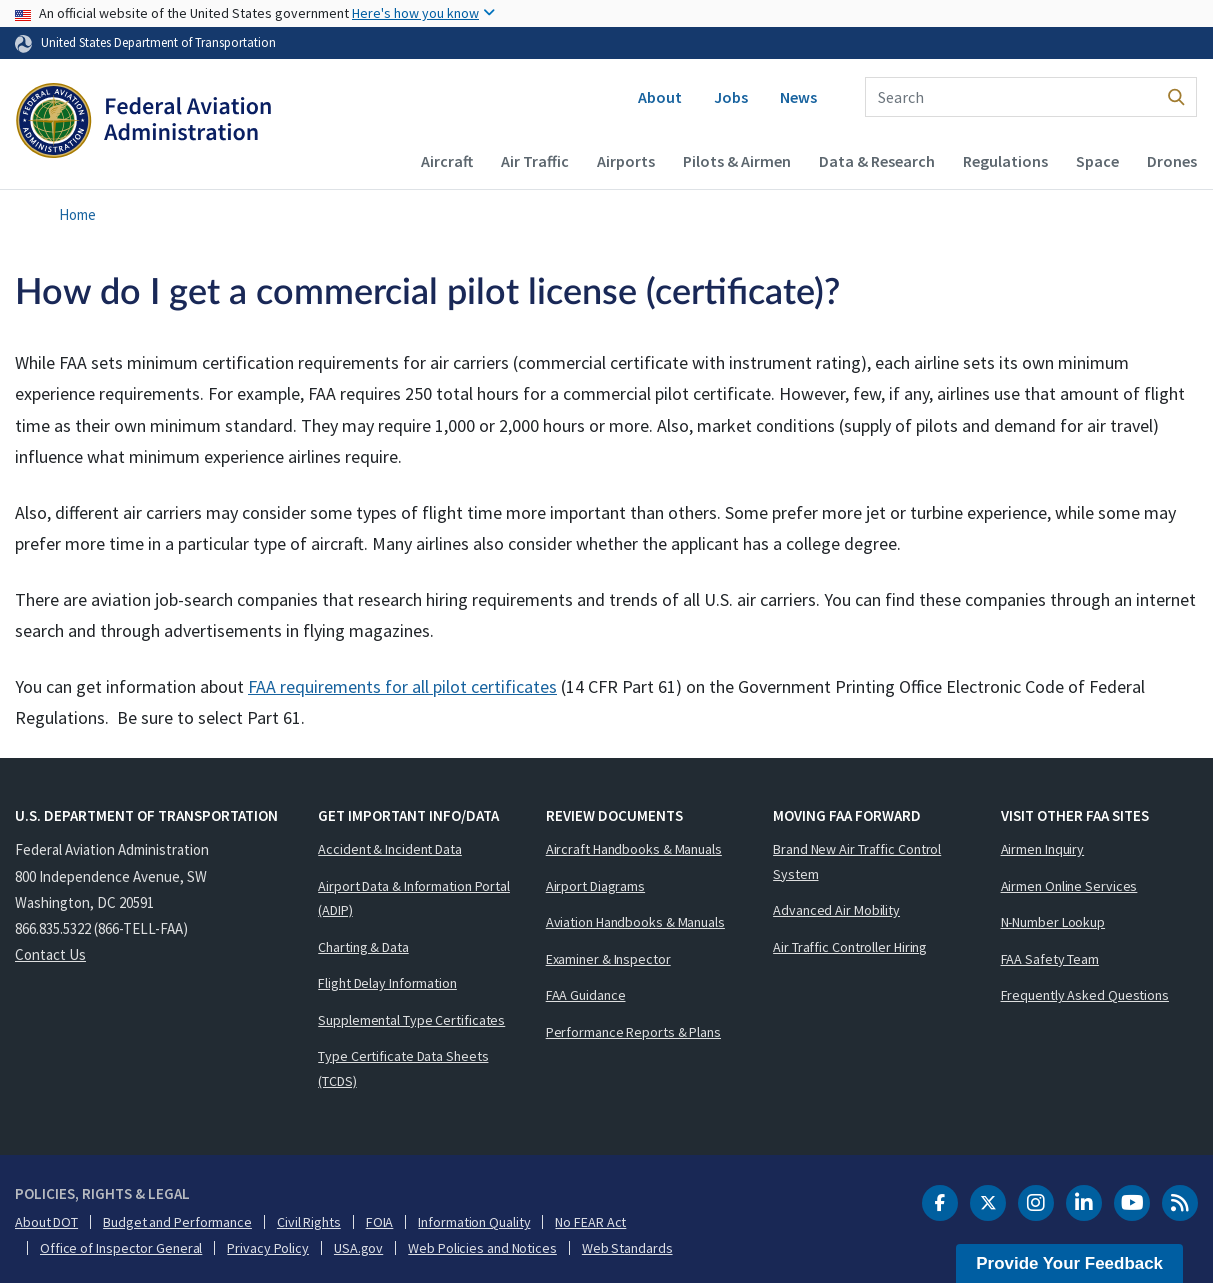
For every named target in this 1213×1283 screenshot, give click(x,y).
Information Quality (474, 1222)
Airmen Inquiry (1043, 849)
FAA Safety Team (1050, 959)
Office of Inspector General (121, 1248)
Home (77, 214)
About (660, 97)
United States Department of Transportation (158, 42)
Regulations (1005, 161)
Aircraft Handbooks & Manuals (634, 849)
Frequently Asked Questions (1085, 995)
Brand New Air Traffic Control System (857, 861)
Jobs (731, 97)
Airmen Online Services (1069, 886)
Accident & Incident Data (390, 849)
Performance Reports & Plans (633, 1032)
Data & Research (877, 161)
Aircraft (447, 161)
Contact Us (50, 954)
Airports (626, 161)
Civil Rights (309, 1222)
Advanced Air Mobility (836, 910)
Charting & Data (363, 947)
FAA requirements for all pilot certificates (402, 686)
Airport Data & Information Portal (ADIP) (414, 898)
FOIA (380, 1222)
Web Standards (627, 1248)
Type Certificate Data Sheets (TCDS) (403, 1068)
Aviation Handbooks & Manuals (635, 922)
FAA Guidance (586, 995)
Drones (1172, 161)
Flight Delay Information (387, 983)
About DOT (46, 1222)
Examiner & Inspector (608, 959)
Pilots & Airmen (737, 161)
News (798, 97)
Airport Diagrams (595, 886)
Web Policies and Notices (482, 1248)
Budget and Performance (177, 1222)
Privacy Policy (268, 1248)
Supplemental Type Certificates (411, 1020)
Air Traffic (535, 161)
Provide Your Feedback (1069, 1263)
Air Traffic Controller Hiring (850, 947)
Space (1097, 161)
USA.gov (358, 1248)
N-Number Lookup (1053, 922)
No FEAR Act (590, 1222)
